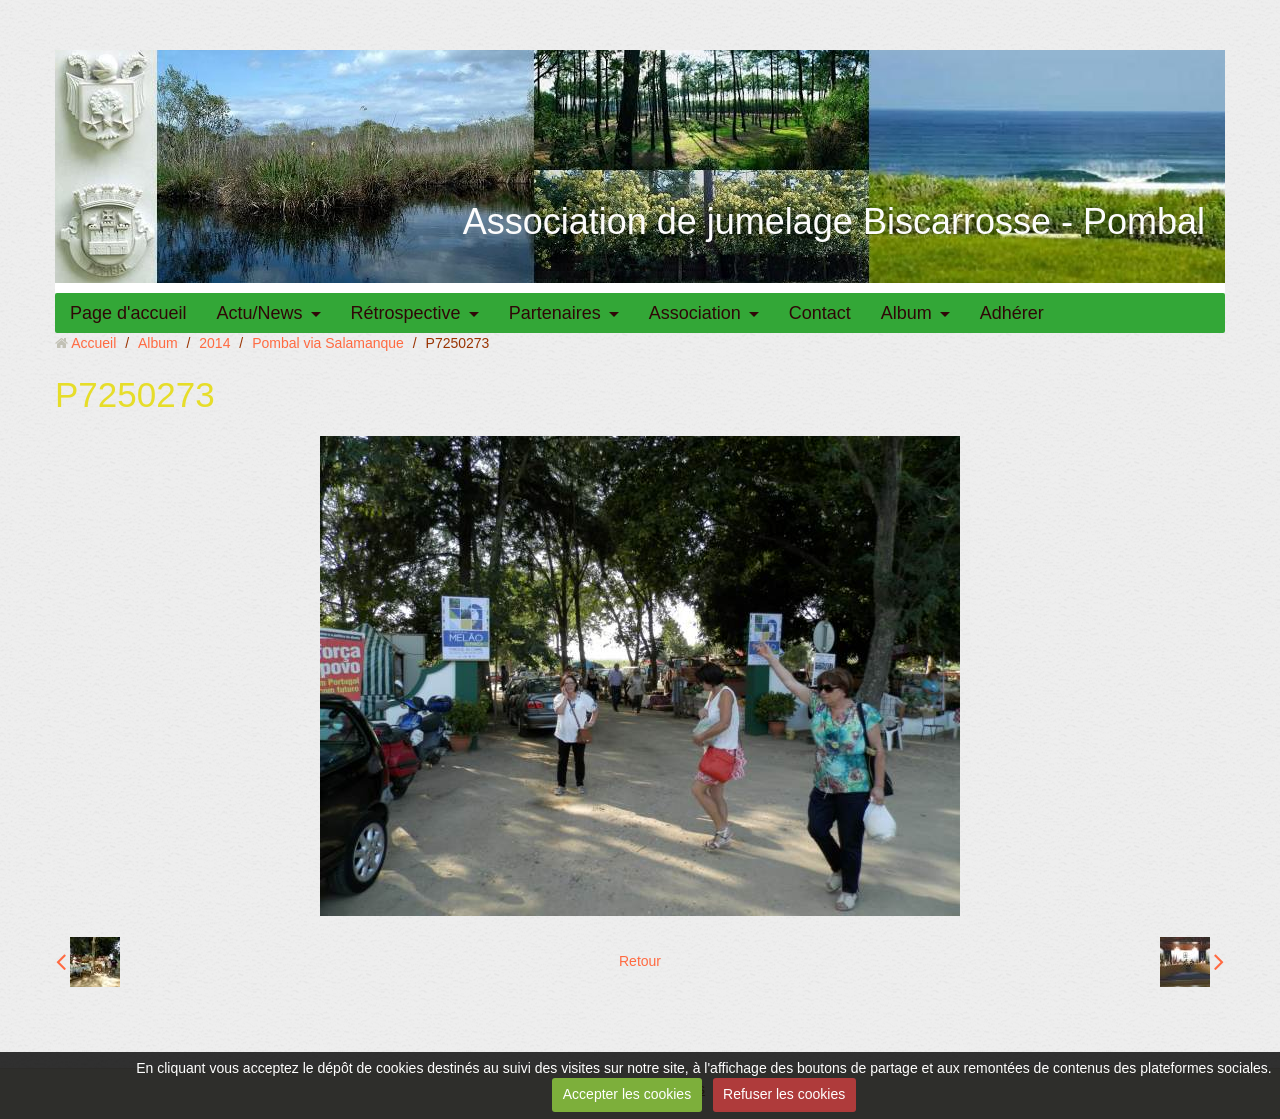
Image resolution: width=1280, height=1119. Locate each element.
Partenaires (555, 313)
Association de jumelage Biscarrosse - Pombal (834, 221)
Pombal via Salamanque (328, 343)
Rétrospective (406, 313)
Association (695, 313)
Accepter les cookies (627, 1094)
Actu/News (260, 313)
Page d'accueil (128, 313)
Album (906, 313)
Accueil (93, 343)
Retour (640, 961)
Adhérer (1012, 313)
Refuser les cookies (784, 1094)
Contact (820, 313)
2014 (214, 343)
